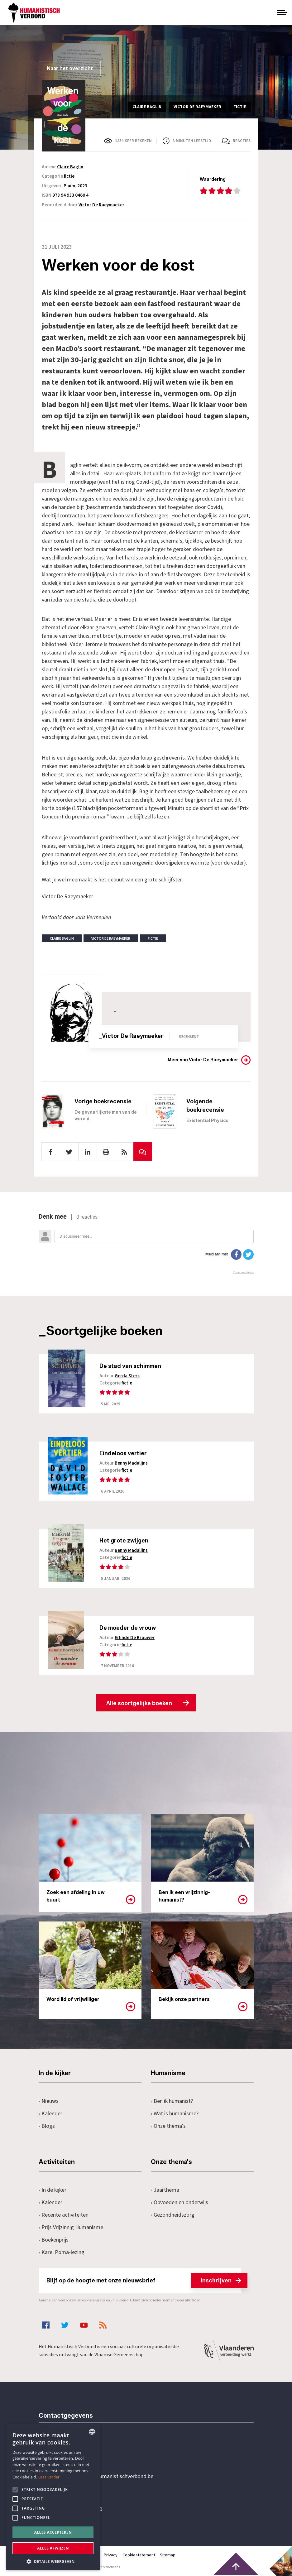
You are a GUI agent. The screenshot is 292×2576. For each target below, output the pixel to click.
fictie (69, 176)
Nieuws (49, 2101)
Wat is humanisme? (175, 2114)
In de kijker (53, 2190)
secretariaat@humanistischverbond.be (108, 2477)
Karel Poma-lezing (62, 2253)
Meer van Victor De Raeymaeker (203, 1060)
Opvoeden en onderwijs (179, 2203)
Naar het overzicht (70, 68)
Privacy (111, 2555)
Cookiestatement (139, 2555)
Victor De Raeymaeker (101, 205)
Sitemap (168, 2555)
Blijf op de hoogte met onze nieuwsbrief (143, 2281)
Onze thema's (168, 2126)
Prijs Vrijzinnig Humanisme (71, 2228)
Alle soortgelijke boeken (139, 1703)
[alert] (53, 2497)
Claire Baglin (70, 167)
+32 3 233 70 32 (82, 2451)
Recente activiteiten (64, 2215)
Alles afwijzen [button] (53, 2548)
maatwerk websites (104, 2567)
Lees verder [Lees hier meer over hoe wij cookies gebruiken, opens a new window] (49, 2477)
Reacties (242, 141)
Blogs (47, 2126)
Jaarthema (165, 2190)
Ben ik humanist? (172, 2101)
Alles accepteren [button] (53, 2532)
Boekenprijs (54, 2240)
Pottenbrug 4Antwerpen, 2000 (83, 2506)
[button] (52, 2561)
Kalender (51, 2114)
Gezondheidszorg (173, 2215)
